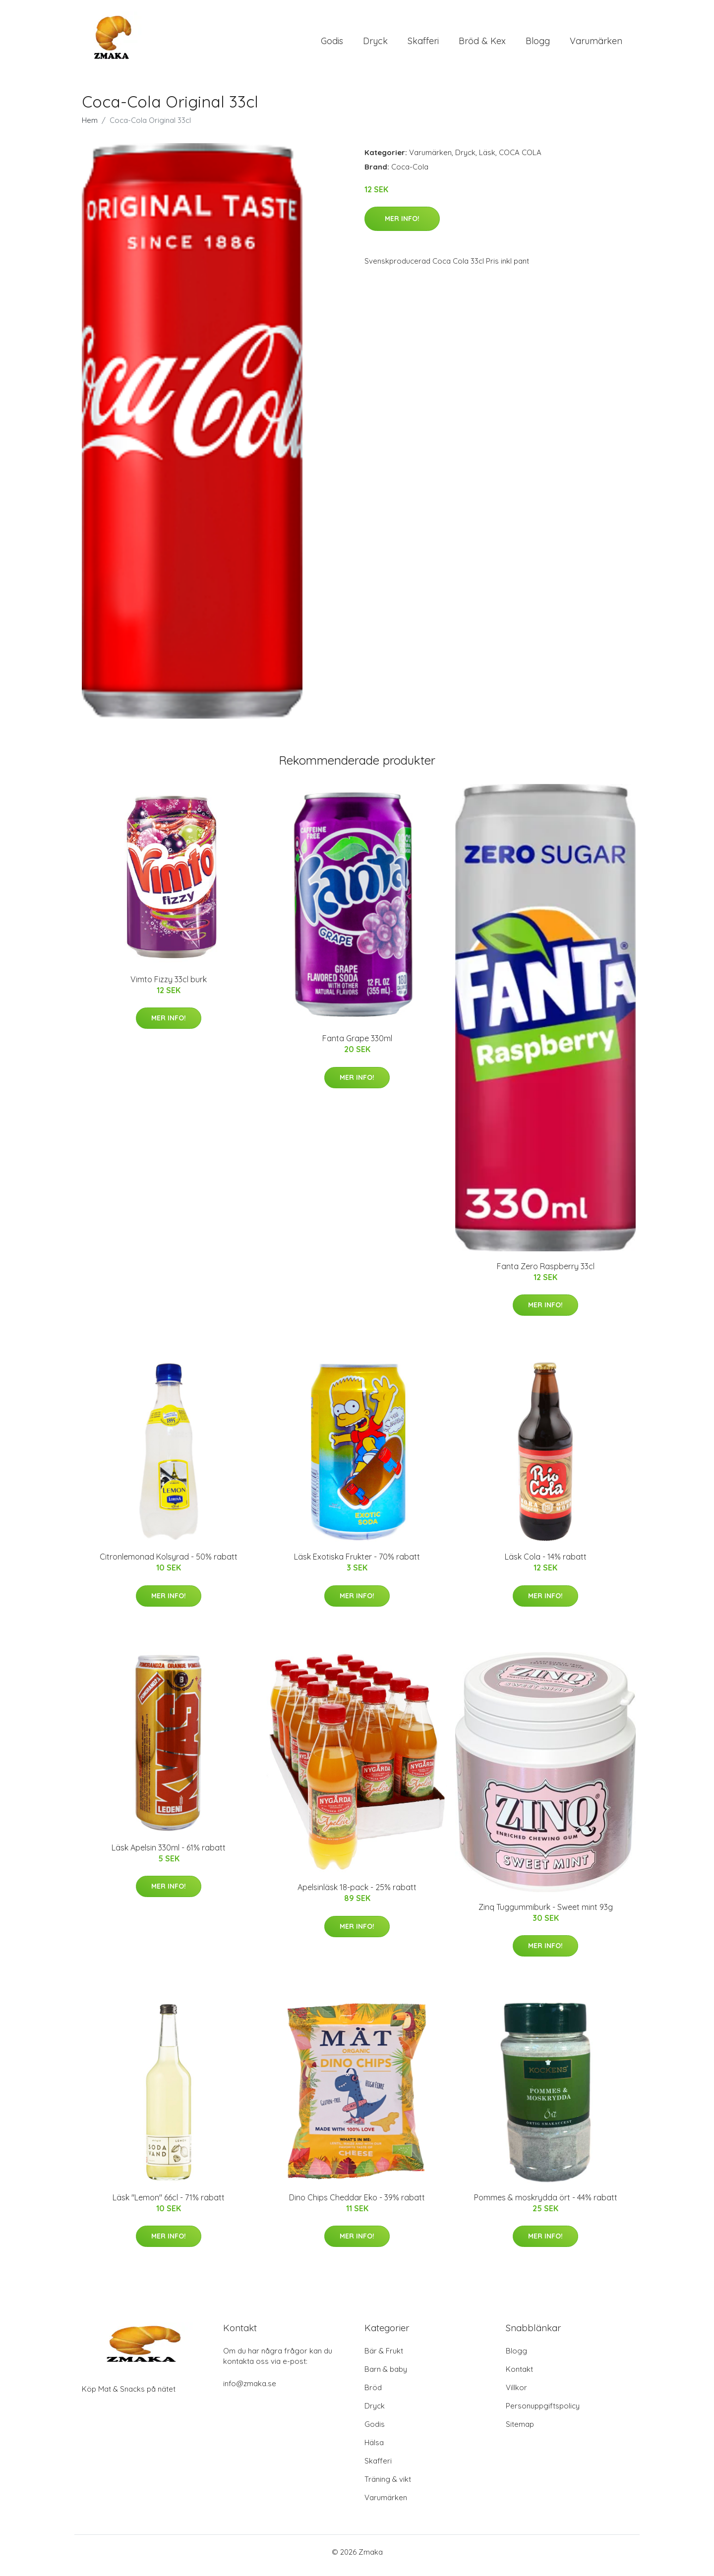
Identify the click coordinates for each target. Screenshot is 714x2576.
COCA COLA (520, 159)
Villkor (516, 2394)
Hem (90, 127)
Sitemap (520, 2431)
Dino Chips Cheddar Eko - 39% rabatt (357, 2204)
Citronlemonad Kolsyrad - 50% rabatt (169, 1563)
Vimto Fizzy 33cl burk (168, 986)
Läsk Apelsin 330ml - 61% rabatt (169, 1854)
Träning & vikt (387, 2486)
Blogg (538, 44)
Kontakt (519, 2376)
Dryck (375, 44)
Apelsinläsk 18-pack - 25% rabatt (357, 1894)
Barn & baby (385, 2376)
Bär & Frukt (383, 2357)
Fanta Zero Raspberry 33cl (546, 1273)
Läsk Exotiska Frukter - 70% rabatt (357, 1563)
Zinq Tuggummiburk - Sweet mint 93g (545, 1914)
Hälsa (374, 2449)
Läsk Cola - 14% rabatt (546, 1563)
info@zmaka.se (249, 2390)
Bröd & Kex (482, 44)
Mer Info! (402, 225)
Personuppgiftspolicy (543, 2412)
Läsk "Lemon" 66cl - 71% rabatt (169, 2204)
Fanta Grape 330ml (357, 1045)
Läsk (487, 159)
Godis (332, 44)
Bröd (373, 2394)
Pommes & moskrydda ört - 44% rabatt (545, 2204)
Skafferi (423, 44)
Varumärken (596, 44)
